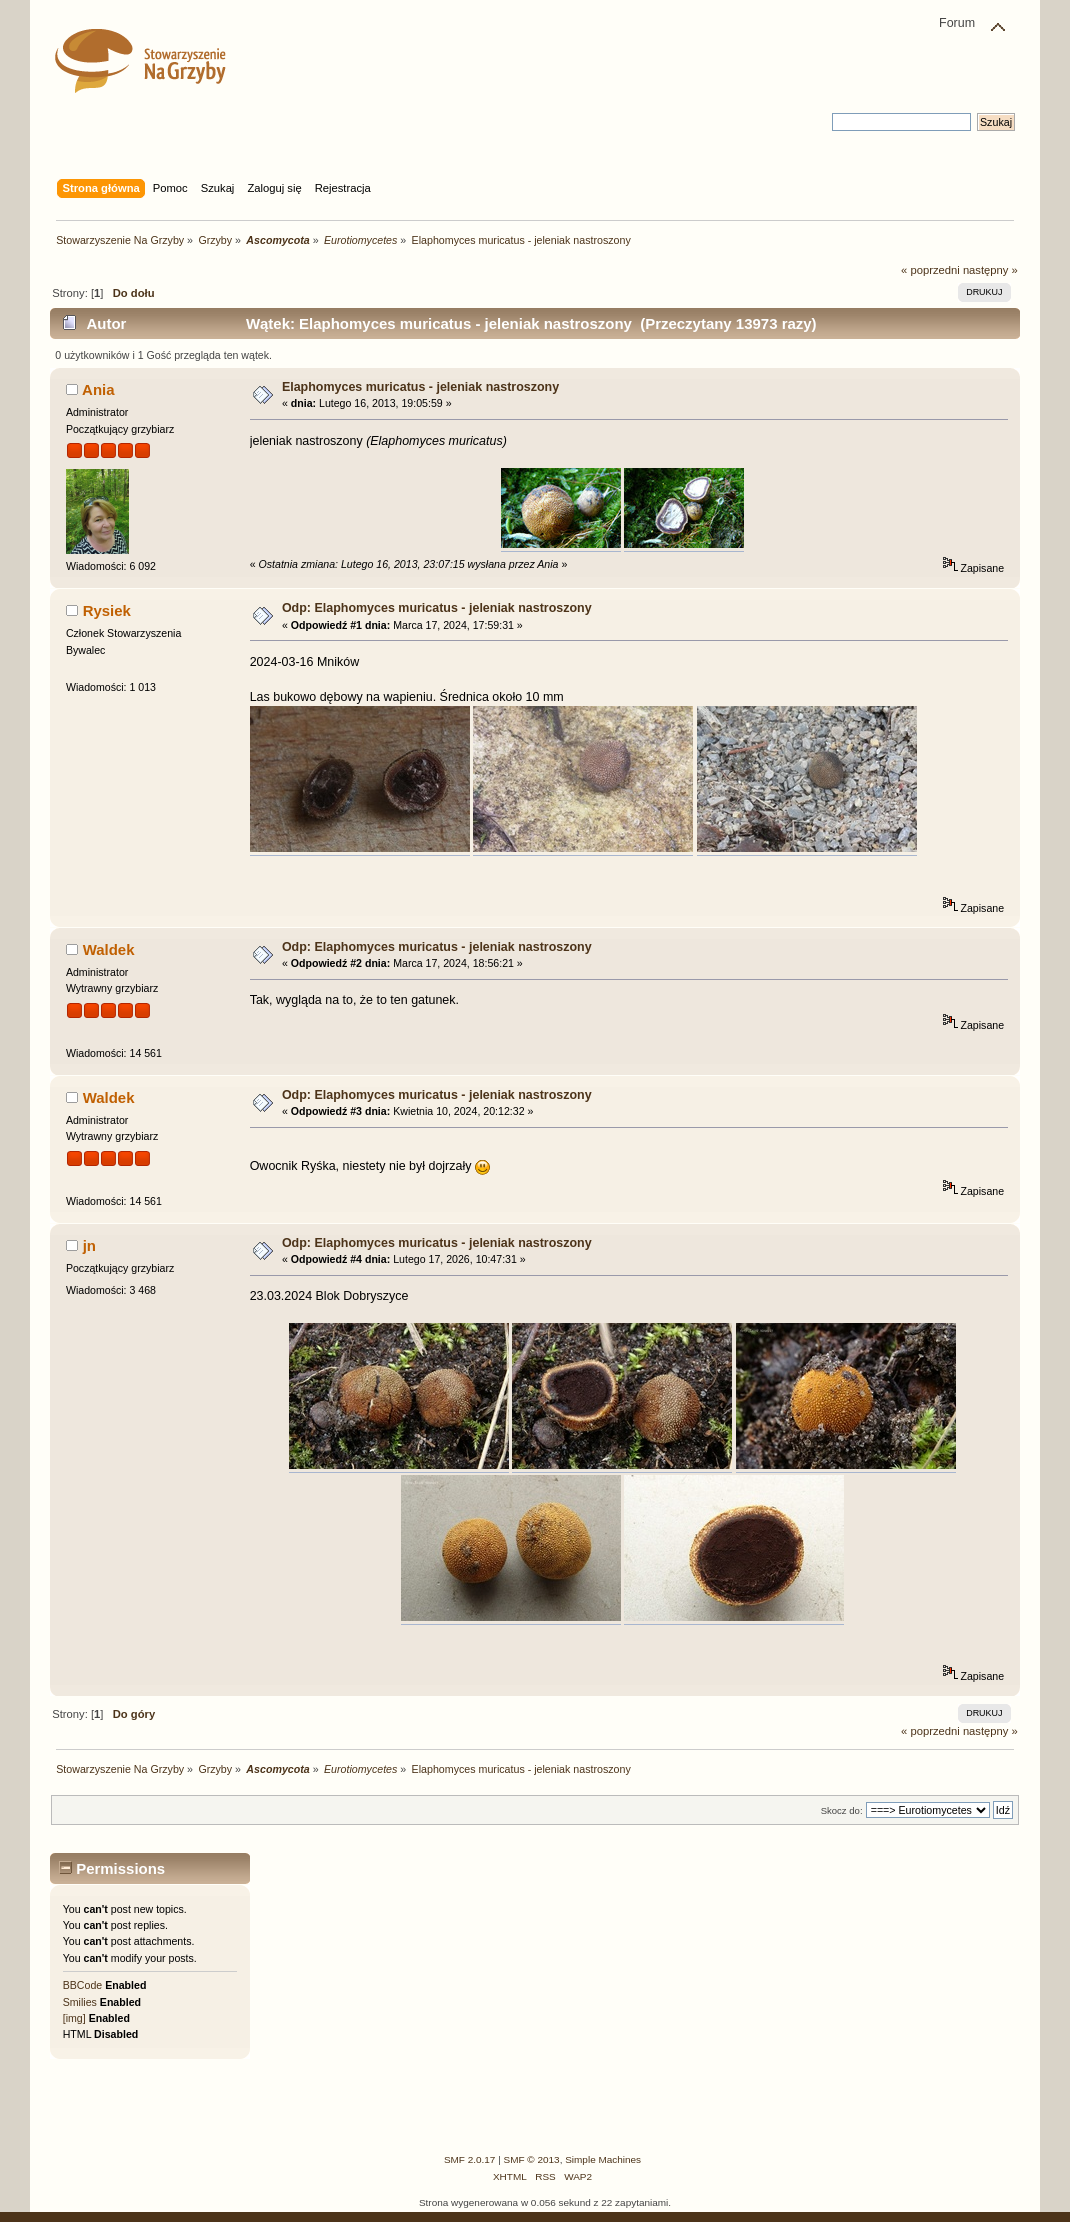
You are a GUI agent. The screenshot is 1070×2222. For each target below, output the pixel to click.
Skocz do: (842, 1810)
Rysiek (107, 610)
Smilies (80, 2002)
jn (89, 1245)
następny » (990, 270)
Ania (98, 389)
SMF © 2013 (532, 2159)
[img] (74, 2018)
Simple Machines (603, 2159)
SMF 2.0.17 (470, 2159)
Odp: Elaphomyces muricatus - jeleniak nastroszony (437, 608)
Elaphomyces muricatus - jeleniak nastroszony (420, 387)
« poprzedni (930, 270)
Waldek (109, 949)
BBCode (82, 1985)
